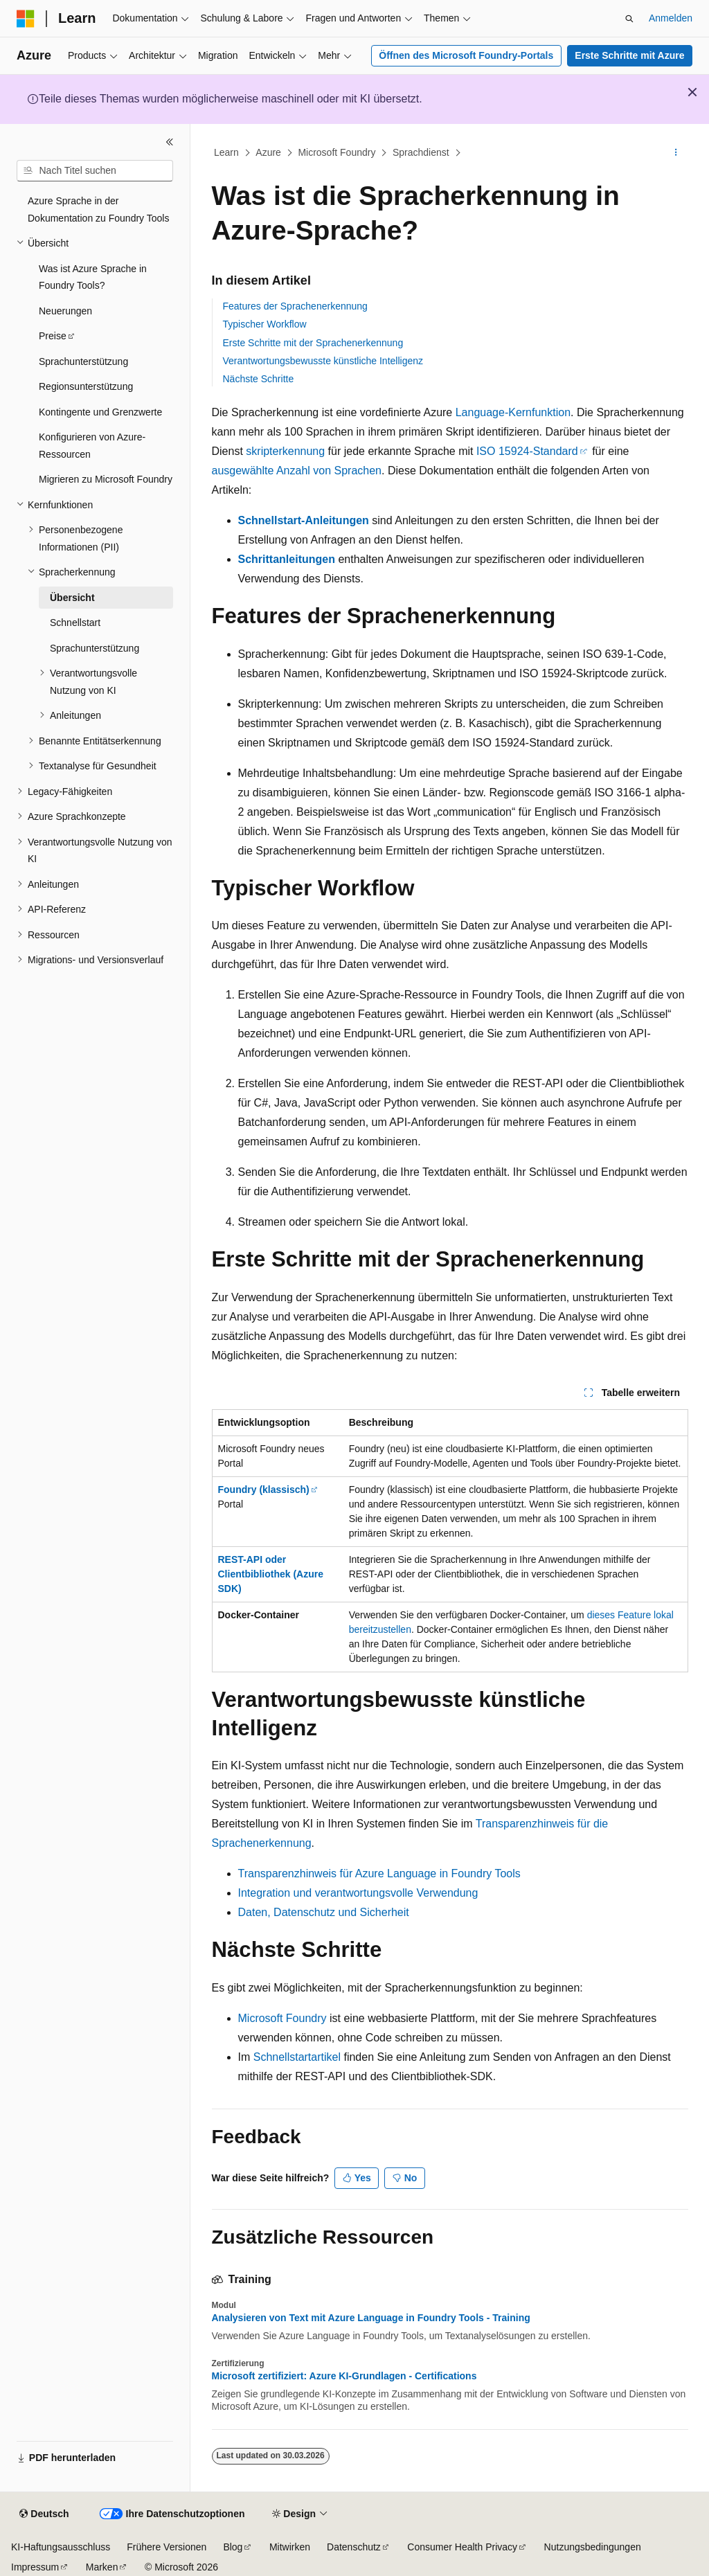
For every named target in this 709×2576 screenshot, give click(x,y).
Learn (226, 152)
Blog (232, 2546)
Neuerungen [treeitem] (65, 310)
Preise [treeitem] (52, 335)
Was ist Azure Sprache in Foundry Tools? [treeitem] (93, 277)
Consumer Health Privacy (462, 2546)
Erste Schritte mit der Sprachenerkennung (313, 342)
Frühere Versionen (166, 2546)
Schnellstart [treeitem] (75, 622)
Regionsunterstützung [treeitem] (86, 386)
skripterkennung (285, 451)
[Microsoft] (26, 19)
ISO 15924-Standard (527, 451)
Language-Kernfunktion (513, 412)
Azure (268, 152)
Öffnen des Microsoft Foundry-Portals (466, 55)
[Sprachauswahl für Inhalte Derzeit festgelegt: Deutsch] (44, 2514)
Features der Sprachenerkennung (295, 306)
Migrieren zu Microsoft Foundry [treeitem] (105, 479)
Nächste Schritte (258, 378)
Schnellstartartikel (297, 2057)
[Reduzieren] (169, 141)
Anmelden (670, 18)
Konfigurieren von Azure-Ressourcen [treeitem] (92, 445)
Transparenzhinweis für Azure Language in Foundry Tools (379, 1873)
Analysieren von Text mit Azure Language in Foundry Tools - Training (371, 2317)
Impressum (35, 2567)
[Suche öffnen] (629, 18)
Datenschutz (354, 2546)
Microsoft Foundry (336, 152)
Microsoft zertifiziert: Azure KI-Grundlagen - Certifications (344, 2375)
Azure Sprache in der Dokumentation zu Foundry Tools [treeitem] (98, 209)
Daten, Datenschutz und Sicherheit (323, 1912)
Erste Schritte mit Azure (629, 55)
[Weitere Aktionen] (675, 153)
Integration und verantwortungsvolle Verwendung (358, 1893)
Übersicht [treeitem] (72, 597)
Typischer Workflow (265, 324)
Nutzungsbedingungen (592, 2546)
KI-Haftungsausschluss (60, 2546)
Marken (102, 2567)
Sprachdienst (421, 152)
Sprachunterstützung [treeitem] (83, 361)
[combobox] (95, 171)
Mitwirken (289, 2546)
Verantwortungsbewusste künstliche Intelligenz (323, 360)
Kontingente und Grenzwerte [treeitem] (100, 412)
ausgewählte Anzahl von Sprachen (297, 470)
